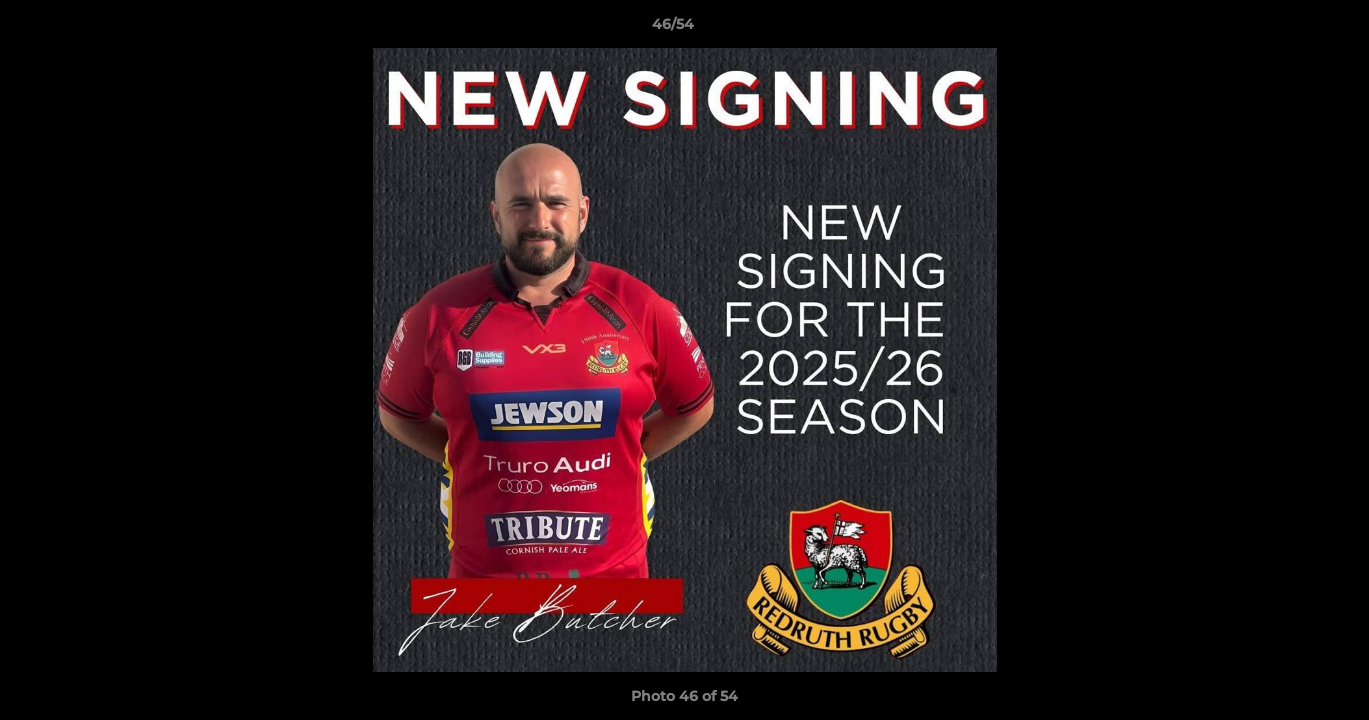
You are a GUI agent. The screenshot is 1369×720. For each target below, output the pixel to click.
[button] (1285, 29)
